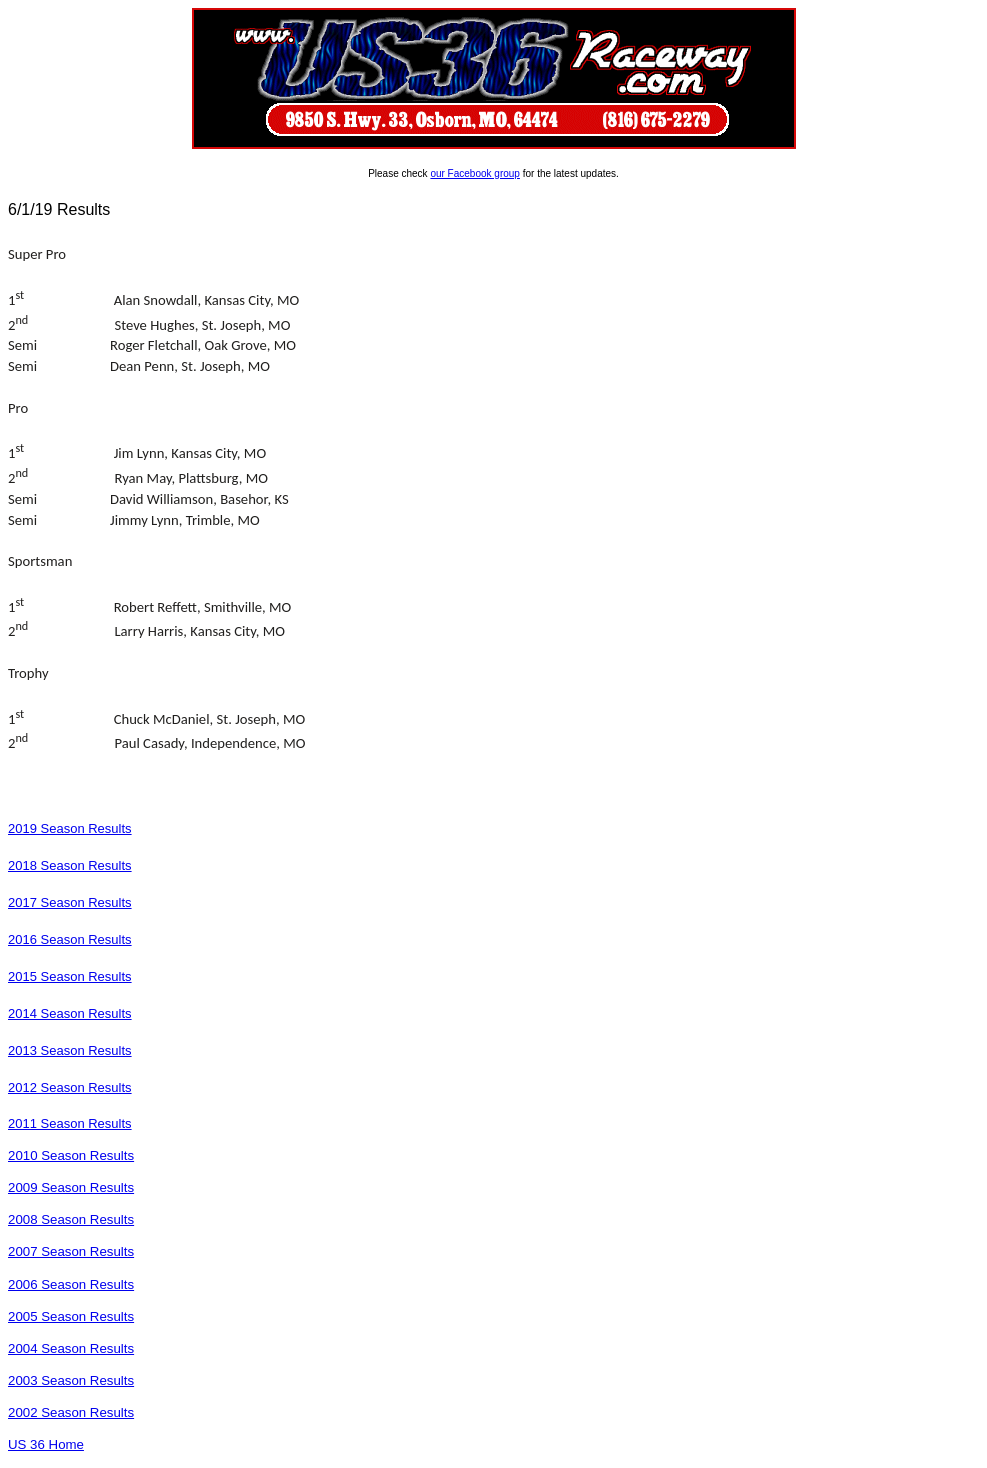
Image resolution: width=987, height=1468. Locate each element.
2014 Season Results (70, 1013)
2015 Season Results (70, 976)
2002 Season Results (71, 1412)
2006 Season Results (71, 1284)
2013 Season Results (70, 1050)
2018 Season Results (70, 865)
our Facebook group (475, 173)
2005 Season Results (71, 1316)
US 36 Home (46, 1444)
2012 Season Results (70, 1087)
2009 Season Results (71, 1187)
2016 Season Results (70, 939)
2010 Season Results (71, 1155)
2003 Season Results (71, 1380)
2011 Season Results (70, 1123)
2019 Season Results (70, 828)
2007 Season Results (71, 1251)
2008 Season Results (71, 1219)
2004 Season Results (71, 1348)
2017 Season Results (70, 902)
